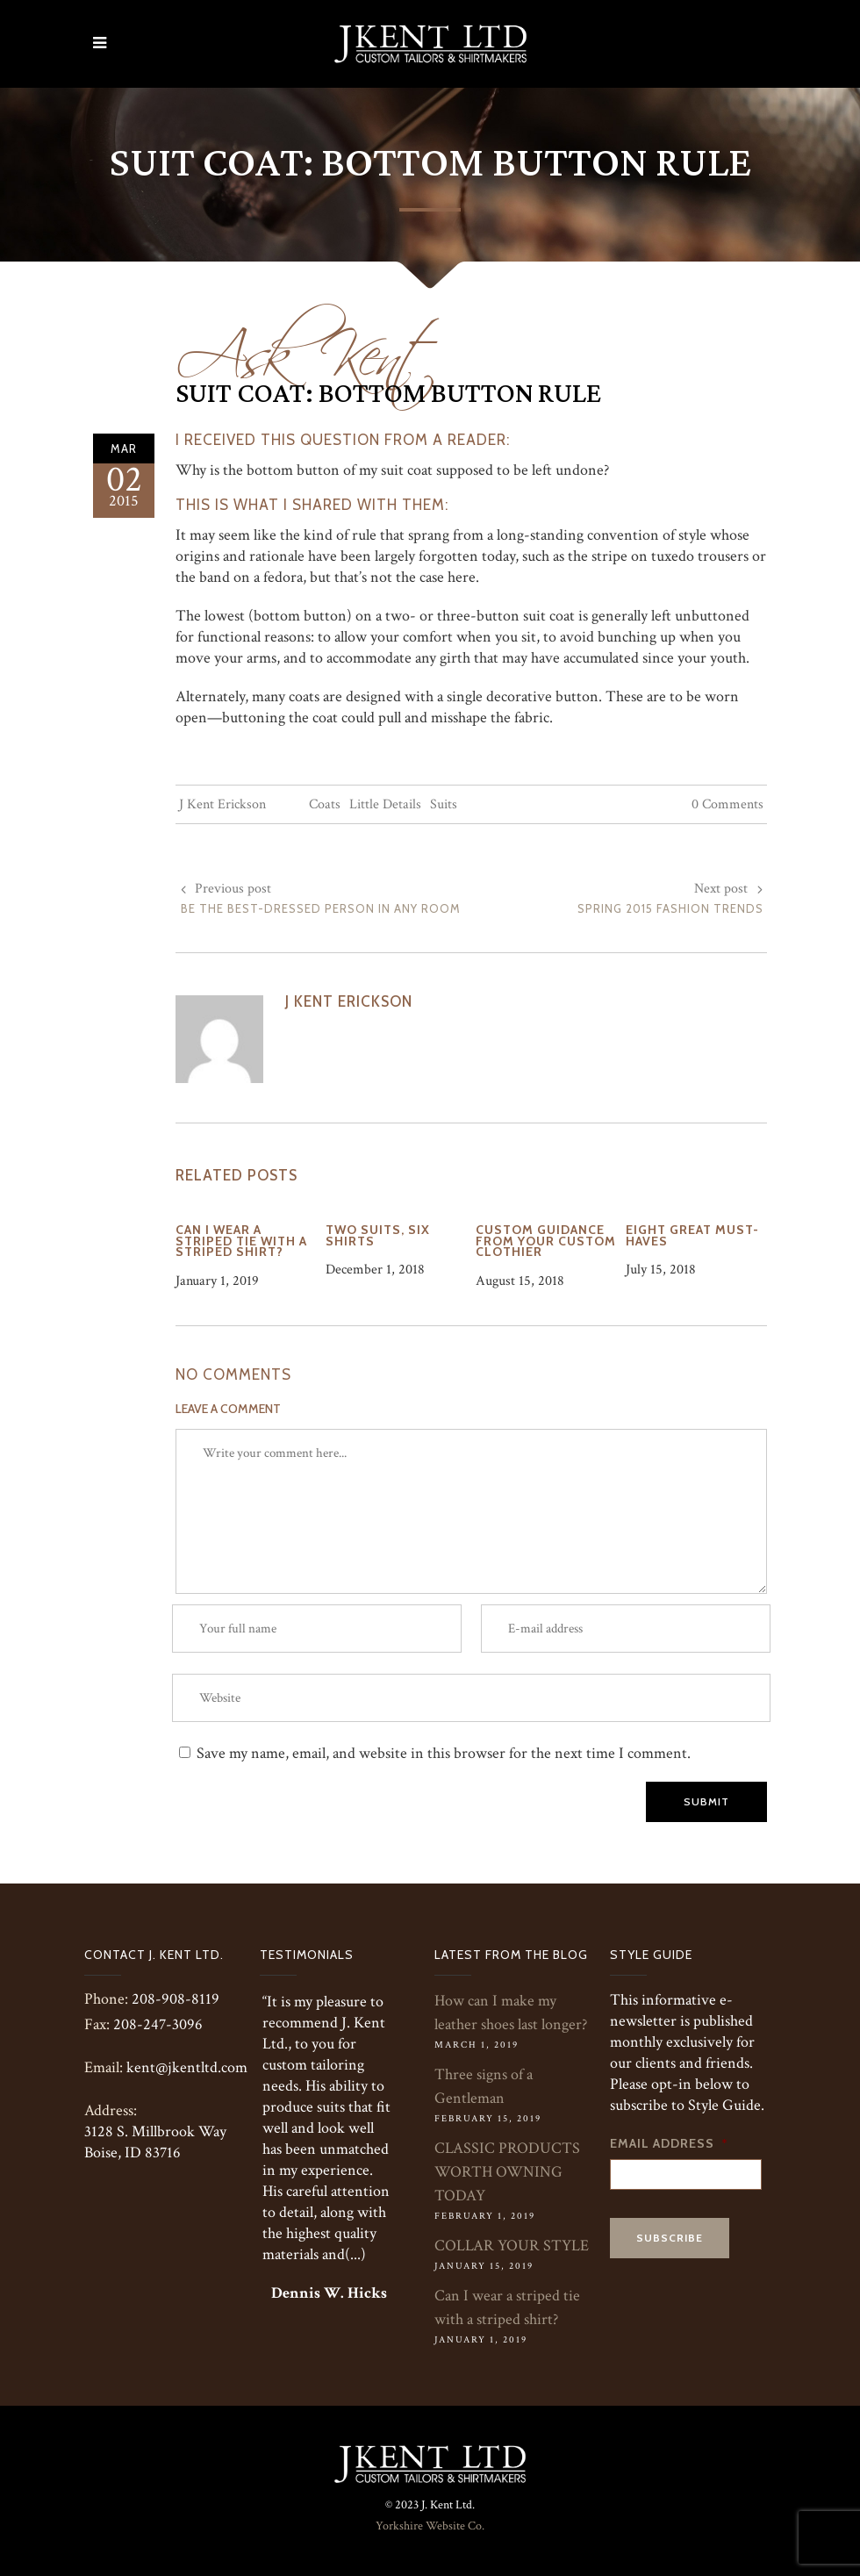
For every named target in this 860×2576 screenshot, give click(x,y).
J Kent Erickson (222, 804)
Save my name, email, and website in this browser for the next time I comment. (444, 1753)
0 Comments (727, 804)
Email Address (669, 2143)
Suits (443, 804)
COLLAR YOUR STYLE (511, 2245)
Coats (324, 804)
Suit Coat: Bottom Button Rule (388, 394)
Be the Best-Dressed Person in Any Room (321, 908)
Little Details (385, 804)
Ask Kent (308, 344)
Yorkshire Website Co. (430, 2526)
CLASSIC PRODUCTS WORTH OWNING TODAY (507, 2172)
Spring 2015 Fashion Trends (670, 908)
